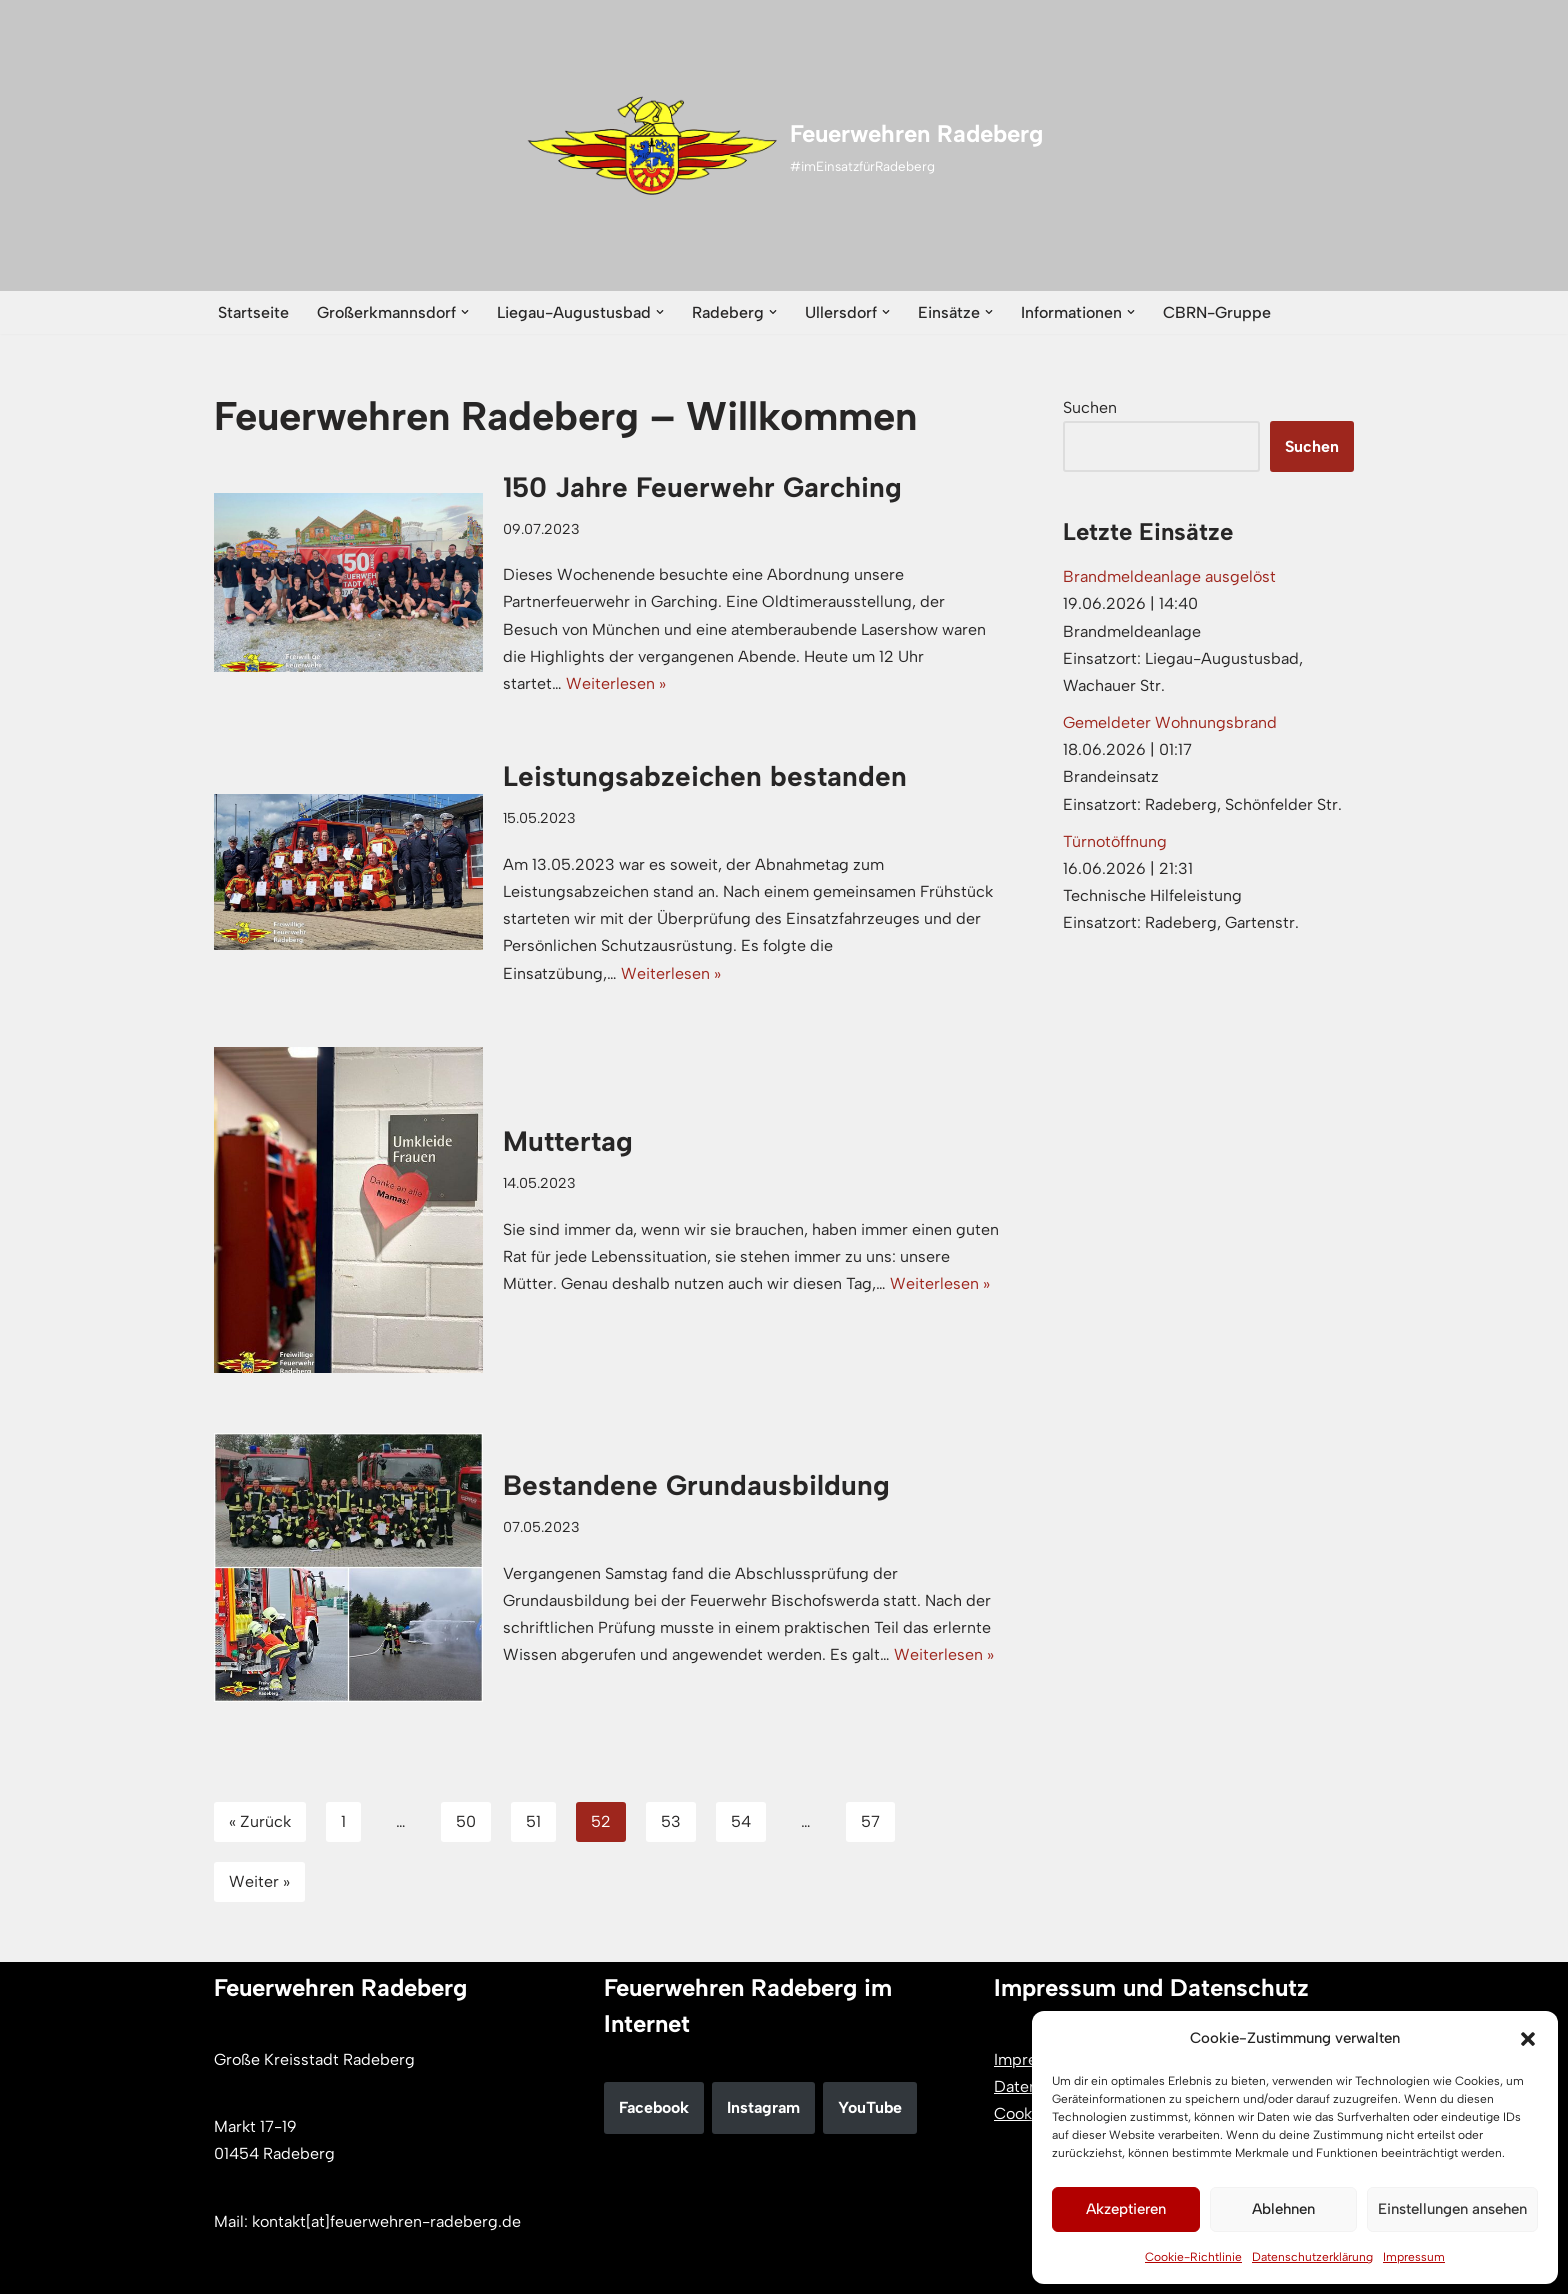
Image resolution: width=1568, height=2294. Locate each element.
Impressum (1414, 2257)
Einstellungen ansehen (1452, 2209)
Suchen (1090, 407)
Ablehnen (1283, 2209)
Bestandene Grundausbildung (696, 1485)
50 (466, 1821)
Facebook (654, 2107)
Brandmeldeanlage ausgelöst (1169, 576)
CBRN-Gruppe (1217, 312)
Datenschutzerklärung (1312, 2257)
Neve (232, 2268)
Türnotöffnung (1115, 841)
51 (533, 1821)
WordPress (420, 2268)
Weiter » (259, 1881)
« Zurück (260, 1821)
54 (741, 1821)
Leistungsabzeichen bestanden (705, 776)
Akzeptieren (1126, 2209)
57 (870, 1821)
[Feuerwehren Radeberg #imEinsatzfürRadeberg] (784, 146)
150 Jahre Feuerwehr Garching (706, 487)
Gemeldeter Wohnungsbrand (1170, 722)
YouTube (870, 2107)
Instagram (763, 2107)
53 (671, 1821)
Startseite (253, 312)
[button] (1528, 2039)
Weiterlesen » (616, 683)
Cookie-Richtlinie (1193, 2257)
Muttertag (568, 1141)
